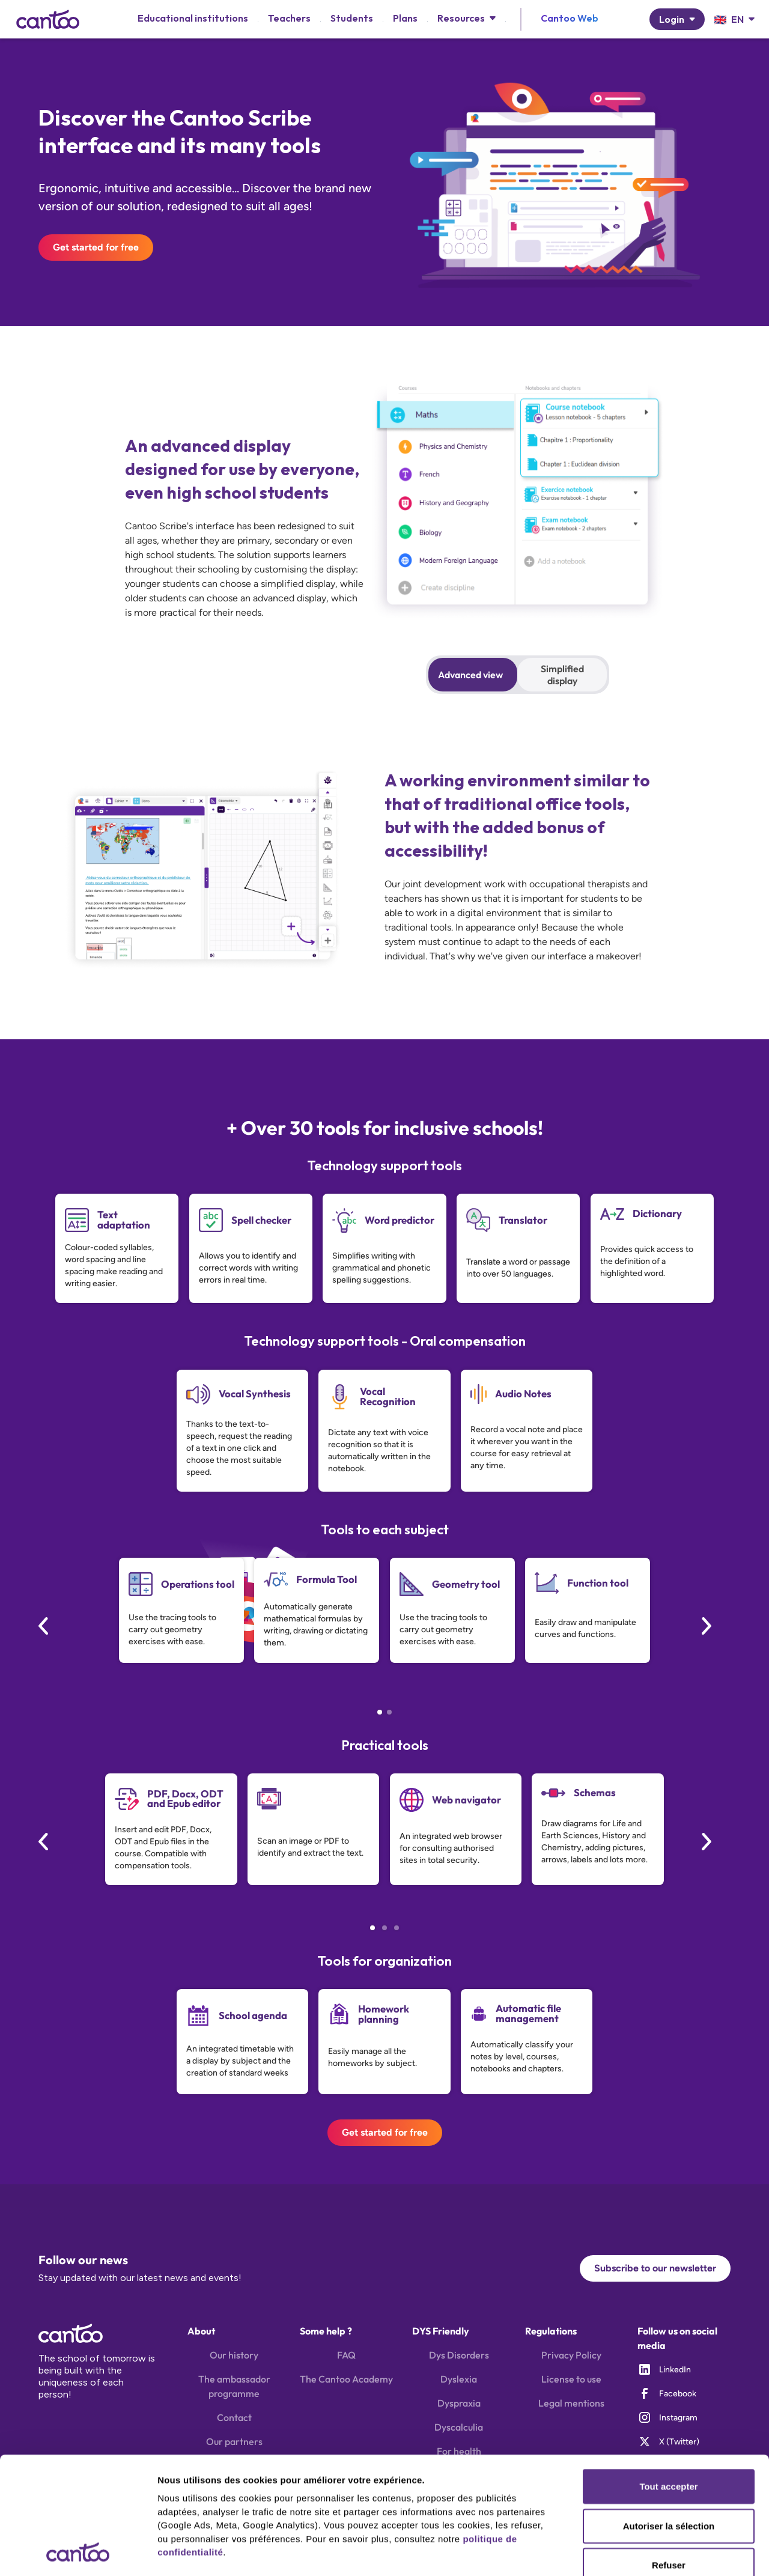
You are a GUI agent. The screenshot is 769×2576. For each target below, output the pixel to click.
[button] (466, 18)
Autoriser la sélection (669, 2416)
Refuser (668, 2455)
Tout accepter (668, 2377)
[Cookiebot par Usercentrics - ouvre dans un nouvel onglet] (77, 2553)
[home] (48, 19)
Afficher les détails (198, 2552)
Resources (461, 18)
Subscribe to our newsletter (655, 2268)
